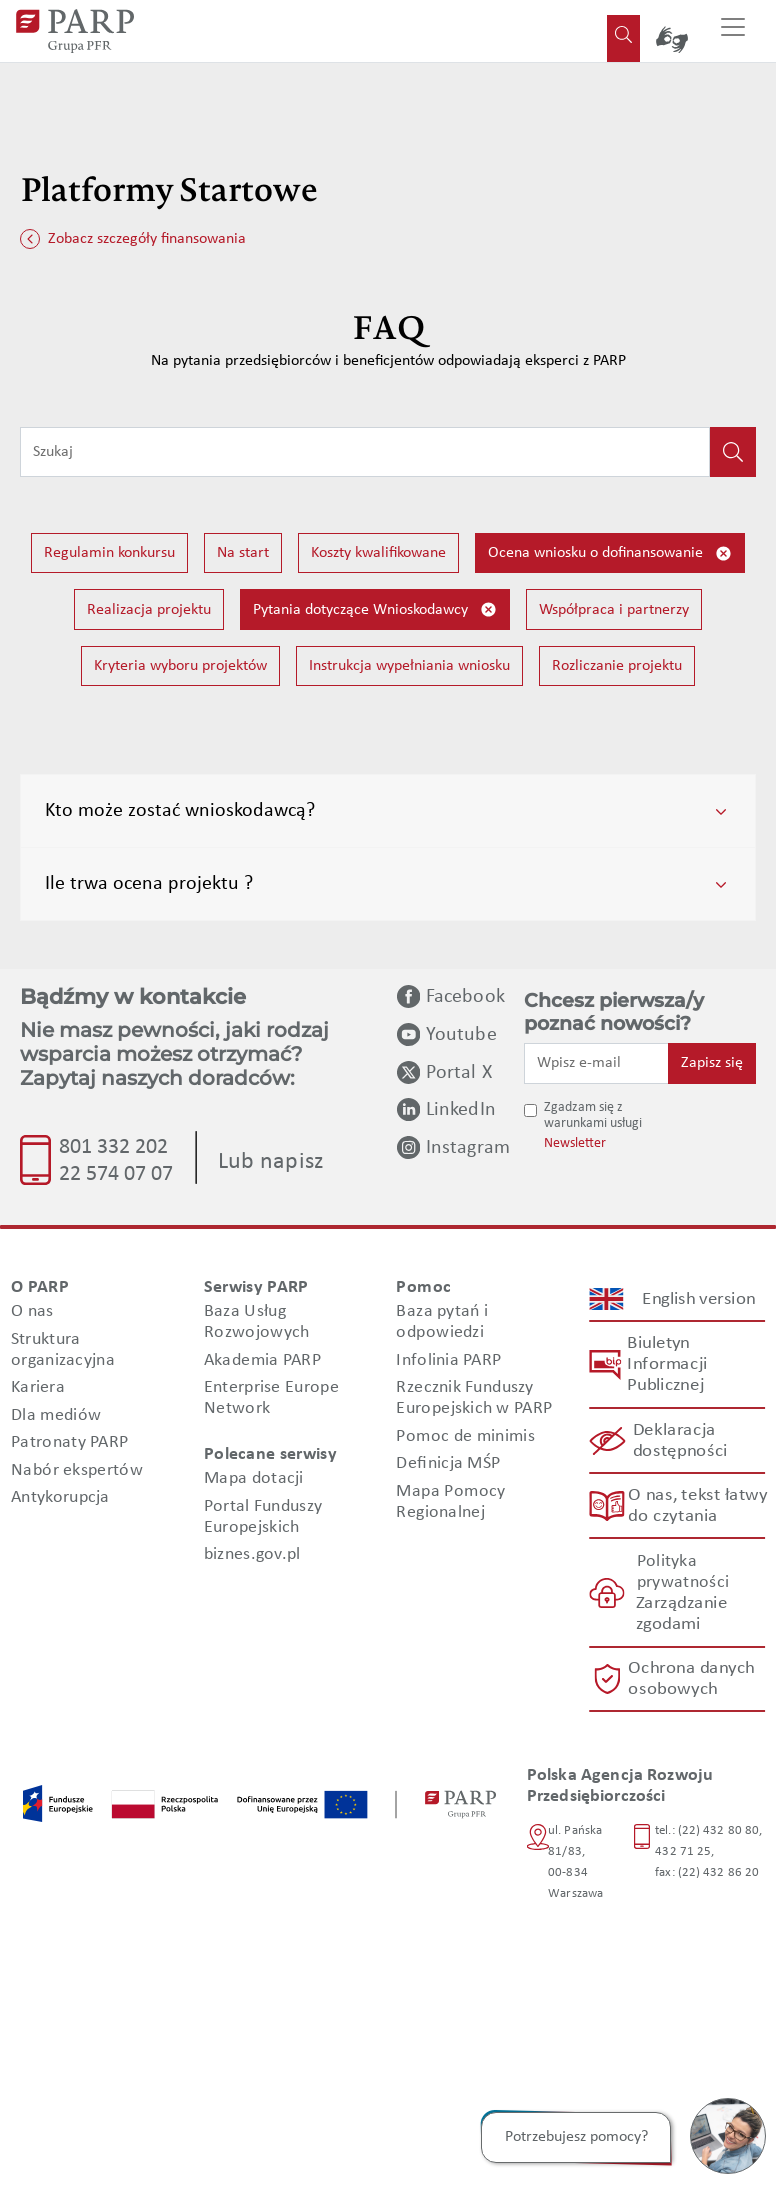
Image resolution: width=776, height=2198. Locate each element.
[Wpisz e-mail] (596, 1063)
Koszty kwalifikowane (378, 553)
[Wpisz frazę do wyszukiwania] (365, 452)
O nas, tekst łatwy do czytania (697, 1506)
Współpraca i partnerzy (614, 610)
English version (699, 1299)
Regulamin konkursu (109, 553)
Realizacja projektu (149, 610)
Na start (243, 553)
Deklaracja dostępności (679, 1441)
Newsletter (575, 1143)
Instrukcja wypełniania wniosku (409, 666)
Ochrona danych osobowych (692, 1679)
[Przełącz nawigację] (733, 31)
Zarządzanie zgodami (680, 1614)
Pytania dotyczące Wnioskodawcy (375, 609)
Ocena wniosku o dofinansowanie (610, 553)
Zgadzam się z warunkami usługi (593, 1116)
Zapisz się (712, 1063)
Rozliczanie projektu (617, 666)
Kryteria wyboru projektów (180, 666)
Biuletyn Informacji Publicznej (667, 1364)
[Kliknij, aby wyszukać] (733, 452)
